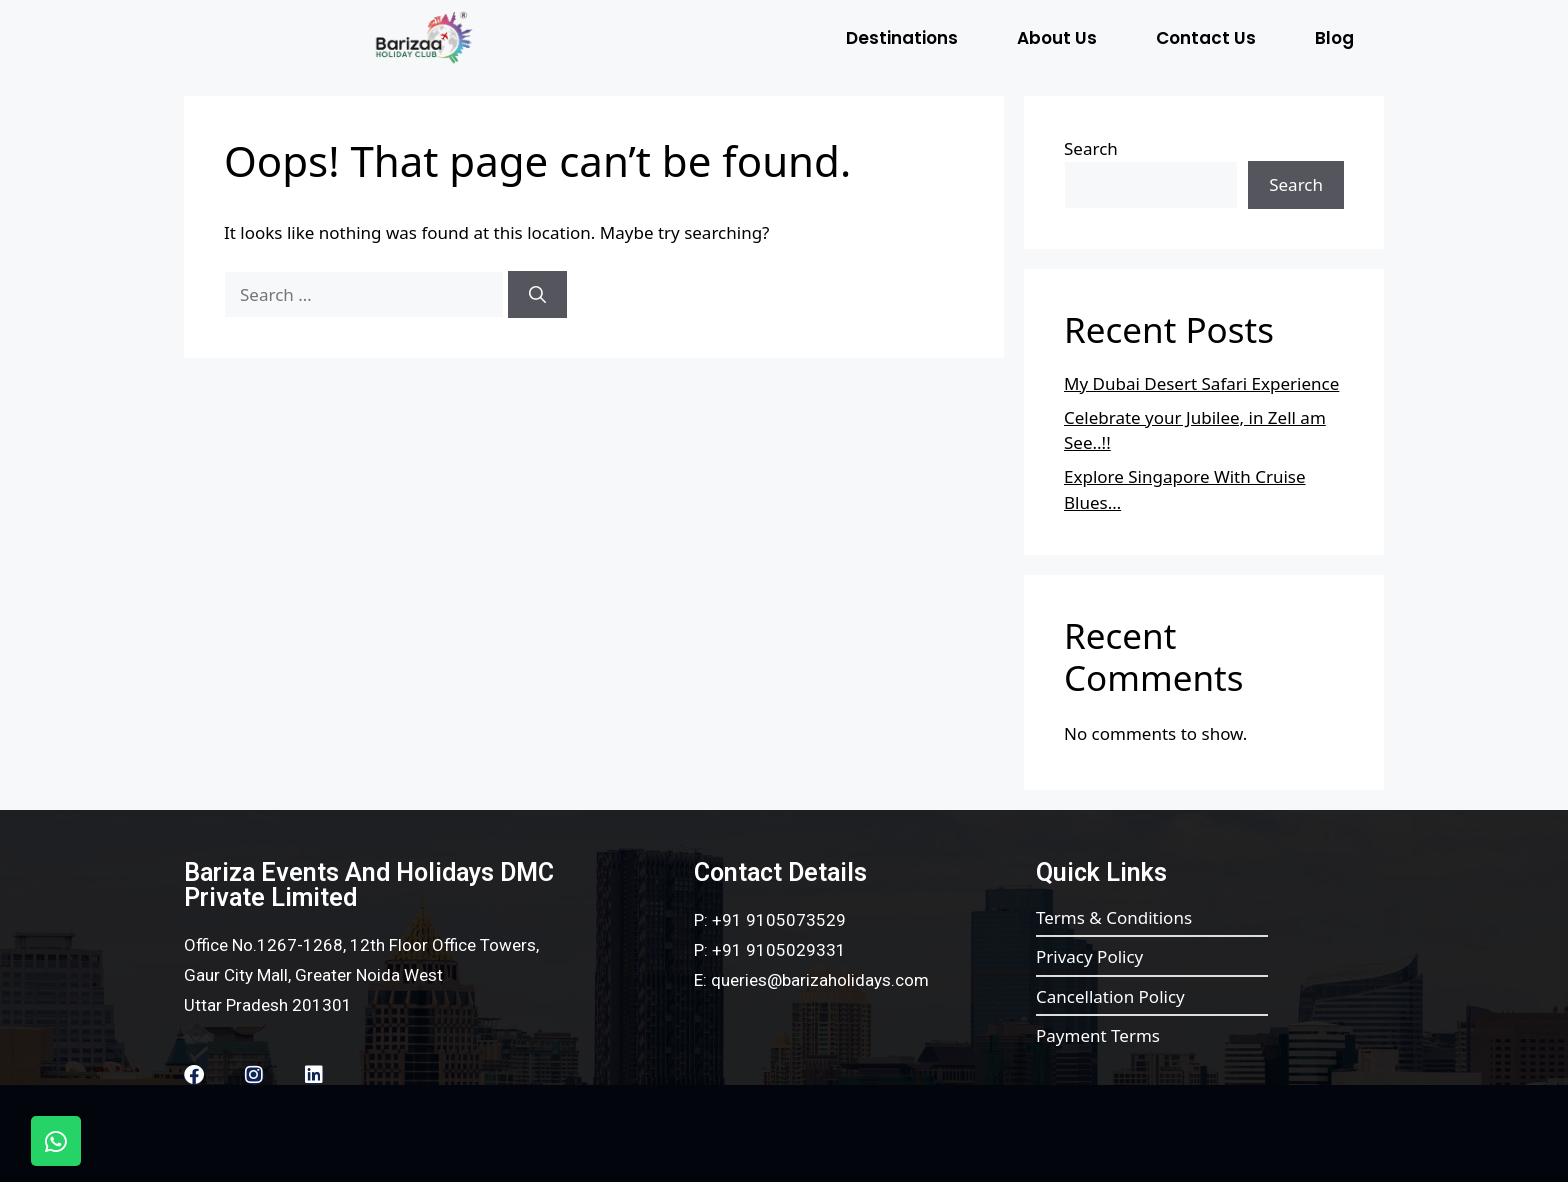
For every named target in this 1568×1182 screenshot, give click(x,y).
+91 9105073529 (779, 920)
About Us (1057, 38)
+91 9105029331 (779, 950)
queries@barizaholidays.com (820, 980)
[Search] (537, 295)
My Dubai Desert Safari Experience (1201, 383)
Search (1091, 148)
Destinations (902, 38)
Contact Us (1206, 38)
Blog (1334, 38)
